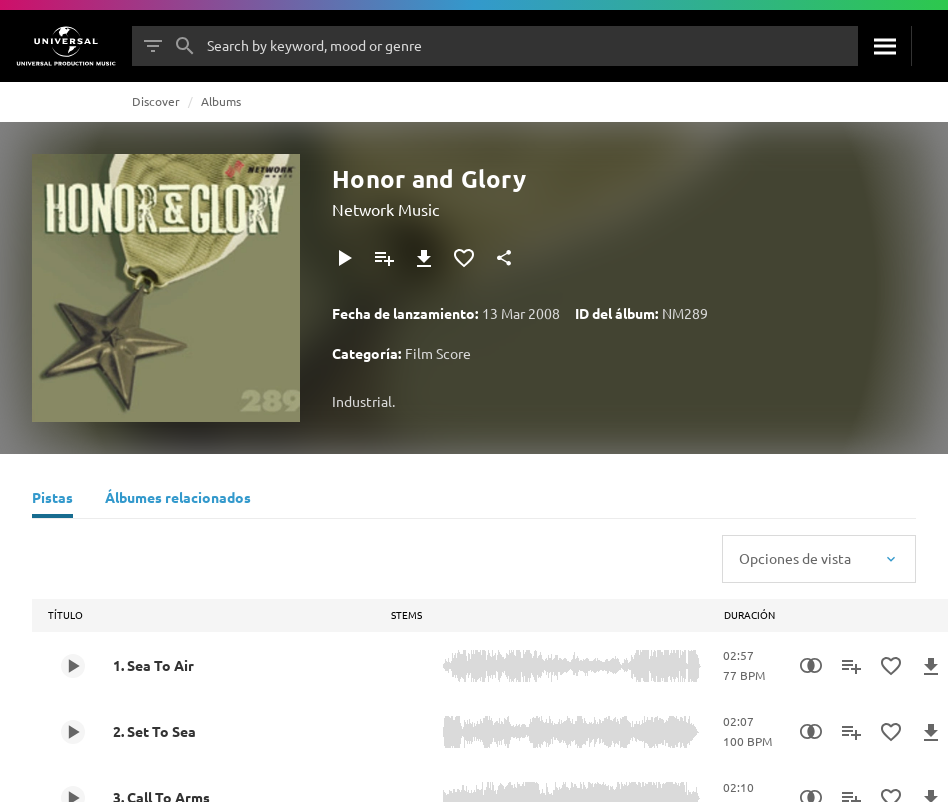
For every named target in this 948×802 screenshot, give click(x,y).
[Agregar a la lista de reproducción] (384, 258)
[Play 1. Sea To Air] (73, 666)
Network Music (385, 209)
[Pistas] (52, 500)
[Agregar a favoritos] (464, 258)
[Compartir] (504, 258)
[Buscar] (884, 46)
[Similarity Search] (811, 666)
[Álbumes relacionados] (178, 500)
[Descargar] (424, 258)
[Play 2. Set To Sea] (73, 732)
